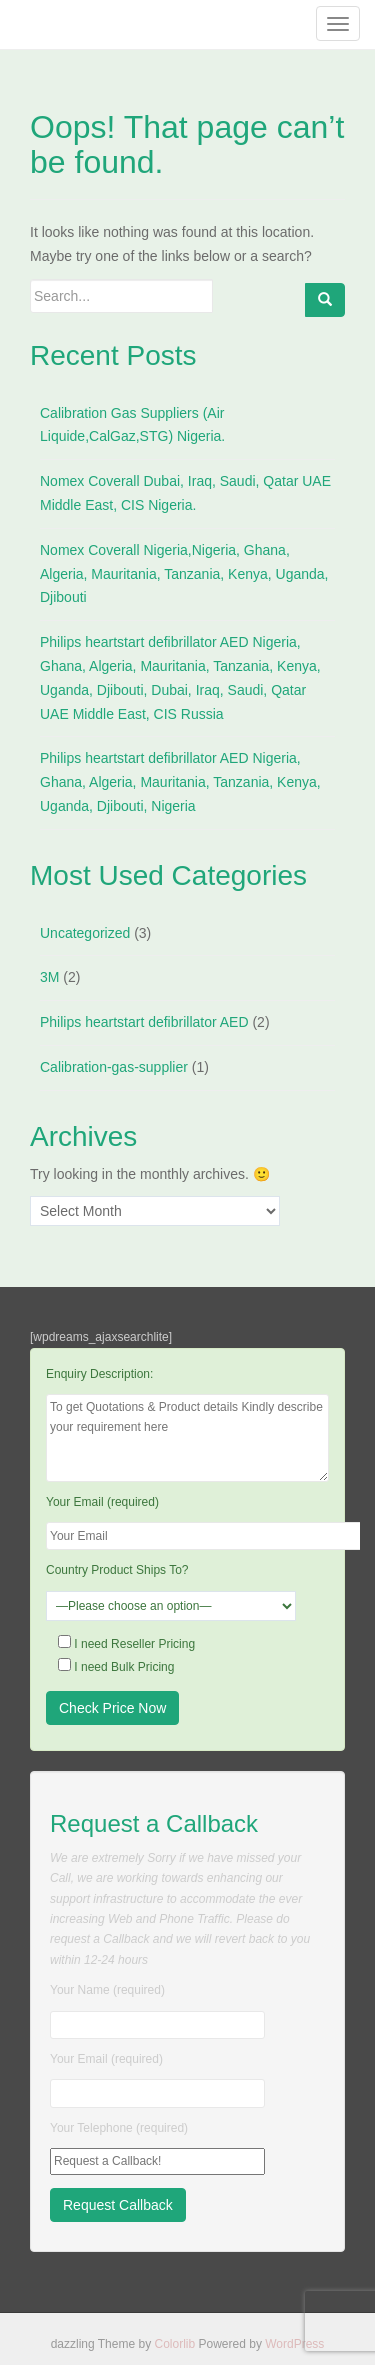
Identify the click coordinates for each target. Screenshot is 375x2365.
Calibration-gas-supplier (114, 1067)
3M (49, 977)
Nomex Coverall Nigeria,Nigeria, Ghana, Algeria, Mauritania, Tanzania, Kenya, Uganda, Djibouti (184, 574)
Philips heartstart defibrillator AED (144, 1022)
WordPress (294, 2344)
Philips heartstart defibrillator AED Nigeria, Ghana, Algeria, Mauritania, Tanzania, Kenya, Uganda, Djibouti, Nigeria (180, 782)
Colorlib (174, 2344)
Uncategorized (85, 933)
